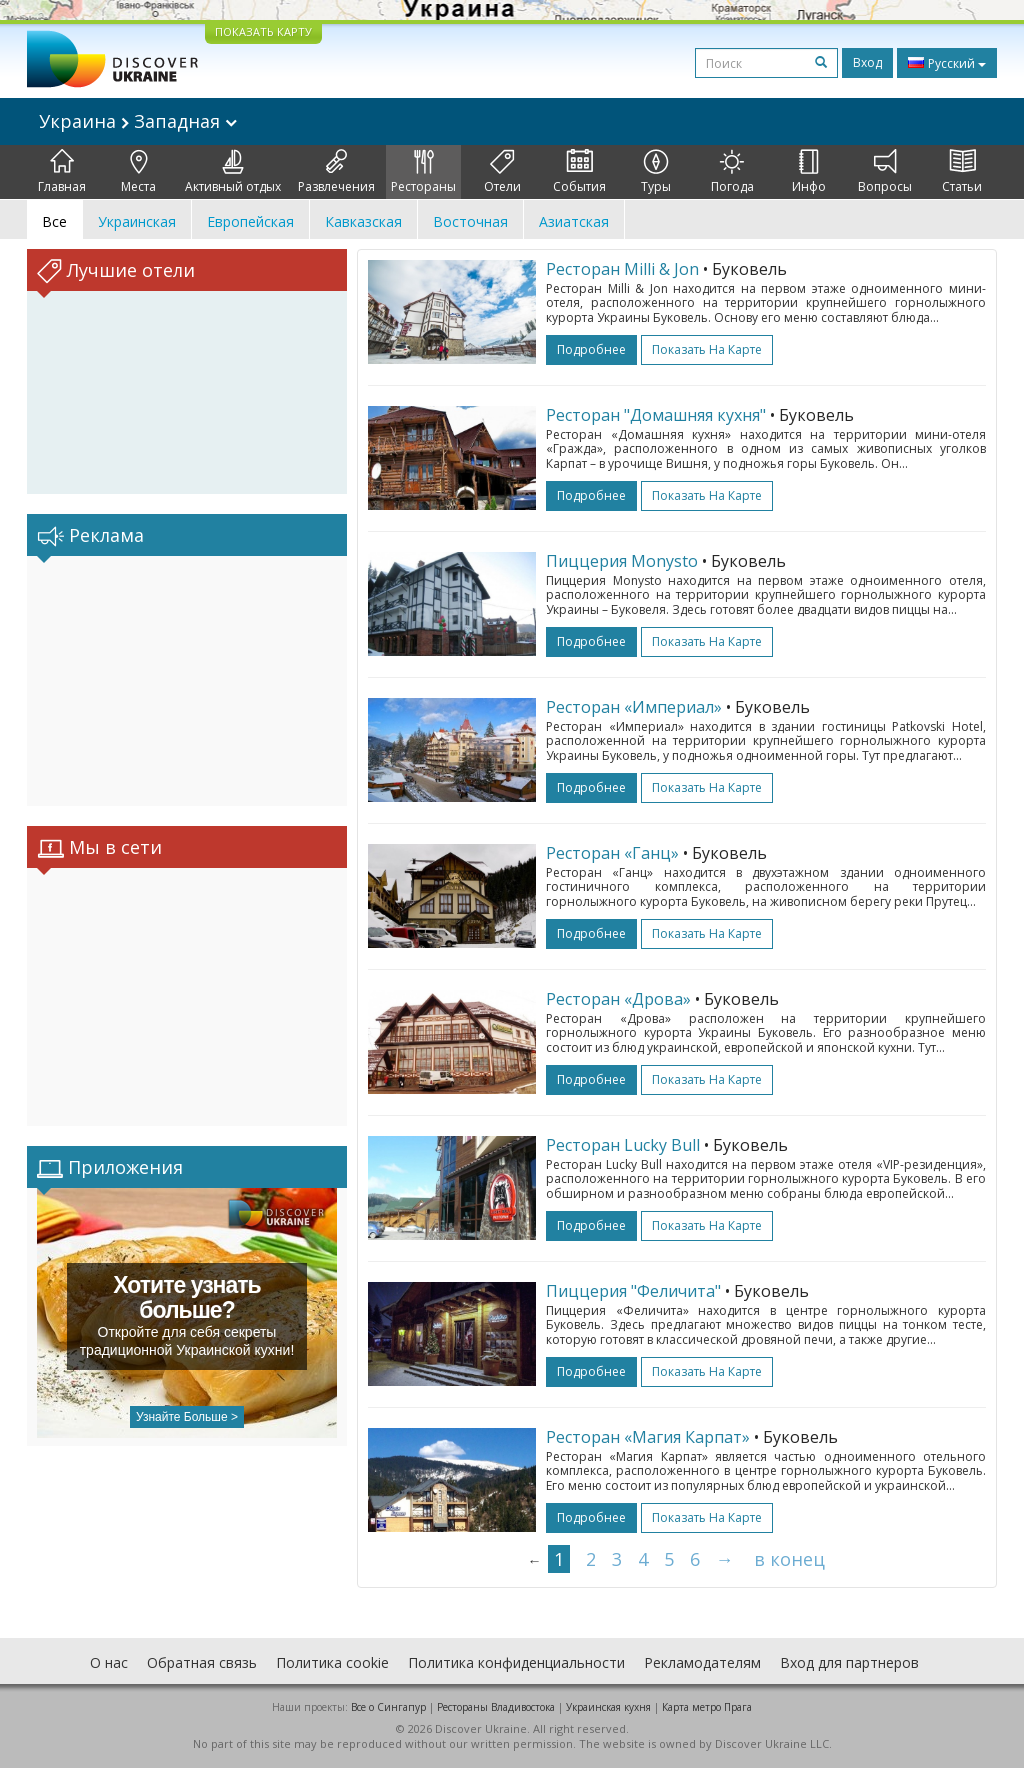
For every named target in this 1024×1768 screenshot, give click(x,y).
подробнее (591, 349)
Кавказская (363, 221)
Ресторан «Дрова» (618, 999)
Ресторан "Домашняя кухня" (656, 415)
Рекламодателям (702, 1662)
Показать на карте (707, 349)
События (579, 172)
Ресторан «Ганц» (612, 853)
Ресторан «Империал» (634, 707)
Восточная (470, 221)
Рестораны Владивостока (496, 1707)
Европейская (250, 221)
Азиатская (574, 221)
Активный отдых (233, 172)
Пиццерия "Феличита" (633, 1291)
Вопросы (885, 172)
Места (138, 172)
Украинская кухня (608, 1707)
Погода (732, 172)
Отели (502, 172)
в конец (789, 1559)
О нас (109, 1662)
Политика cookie (332, 1662)
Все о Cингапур (388, 1707)
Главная (62, 172)
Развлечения (336, 172)
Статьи (962, 172)
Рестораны (423, 172)
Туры (656, 172)
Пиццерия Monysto (622, 561)
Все (54, 221)
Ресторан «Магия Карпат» (648, 1437)
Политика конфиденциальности (516, 1662)
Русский (947, 63)
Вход (867, 62)
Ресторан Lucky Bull (623, 1145)
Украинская (137, 221)
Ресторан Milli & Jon (622, 269)
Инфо (809, 172)
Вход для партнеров (849, 1662)
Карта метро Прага (707, 1707)
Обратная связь (202, 1662)
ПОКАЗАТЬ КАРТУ (263, 31)
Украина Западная (138, 121)
